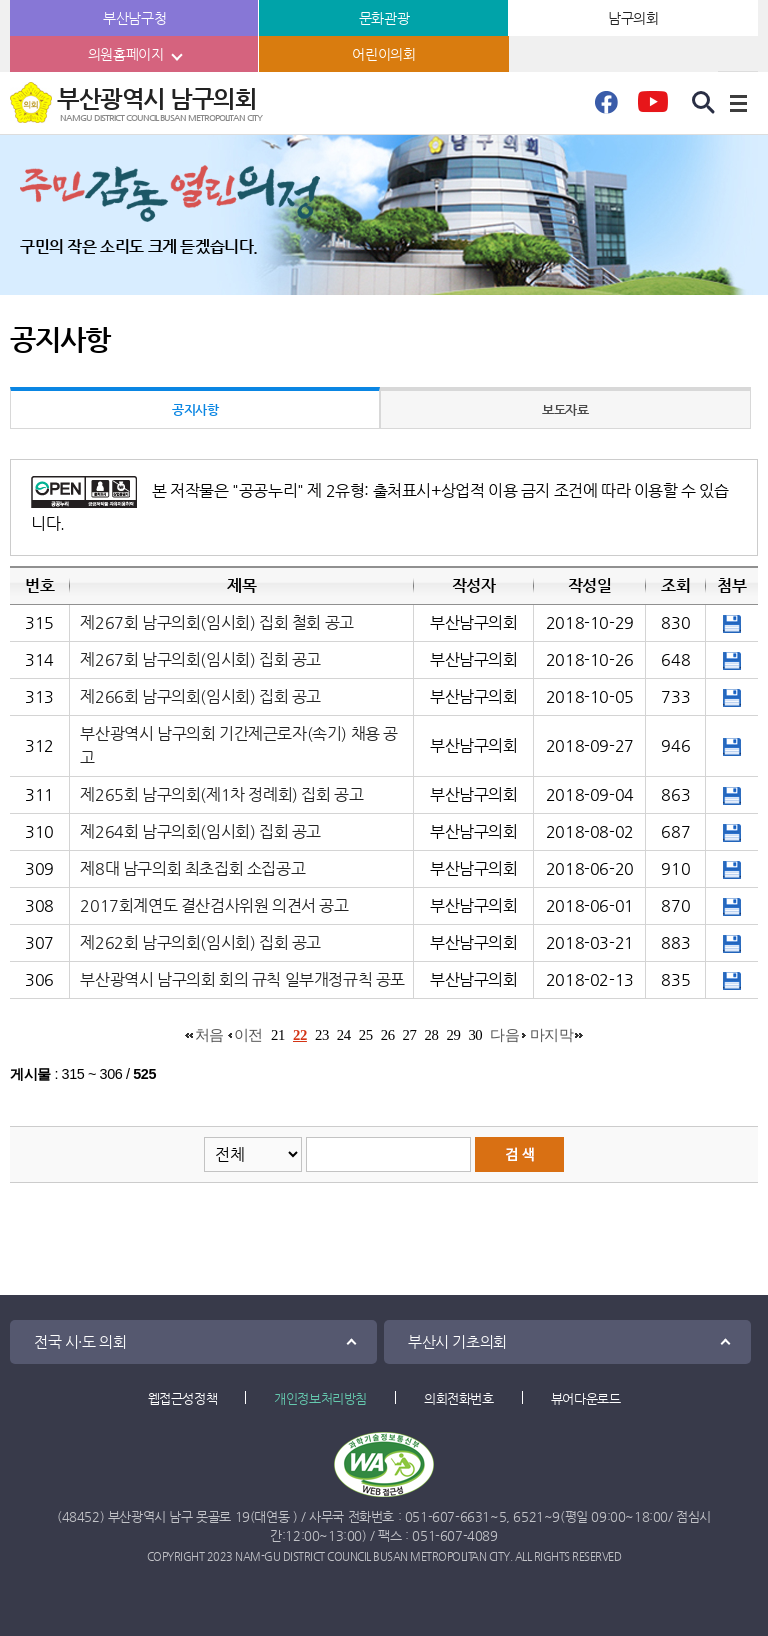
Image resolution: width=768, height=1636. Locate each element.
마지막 (552, 1035)
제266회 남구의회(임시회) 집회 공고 (200, 696)
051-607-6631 (447, 1516)
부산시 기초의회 (457, 1341)
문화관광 (384, 18)
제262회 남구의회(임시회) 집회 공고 (200, 942)
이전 (248, 1035)
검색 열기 (704, 103)
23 (322, 1035)
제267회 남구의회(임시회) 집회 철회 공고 (216, 622)
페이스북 (606, 108)
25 (366, 1035)
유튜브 (652, 108)
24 (344, 1035)
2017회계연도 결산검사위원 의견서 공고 (214, 905)
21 (278, 1035)
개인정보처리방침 (320, 1398)
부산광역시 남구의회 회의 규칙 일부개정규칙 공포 (242, 979)
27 (410, 1035)
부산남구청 (134, 18)
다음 (504, 1035)
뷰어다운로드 (586, 1398)
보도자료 (565, 409)
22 (300, 1035)
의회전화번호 (459, 1398)
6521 (528, 1516)
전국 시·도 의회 (80, 1341)
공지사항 (195, 409)
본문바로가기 (0, 0)
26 (388, 1035)
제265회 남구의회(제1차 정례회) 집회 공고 (221, 794)
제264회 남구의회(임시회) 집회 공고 (200, 831)
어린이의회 (383, 54)
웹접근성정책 (183, 1398)
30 (475, 1035)
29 (453, 1035)
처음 (209, 1035)
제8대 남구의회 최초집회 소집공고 (192, 868)
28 (432, 1035)
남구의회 (633, 18)
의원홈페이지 (126, 54)
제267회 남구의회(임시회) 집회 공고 (200, 659)
